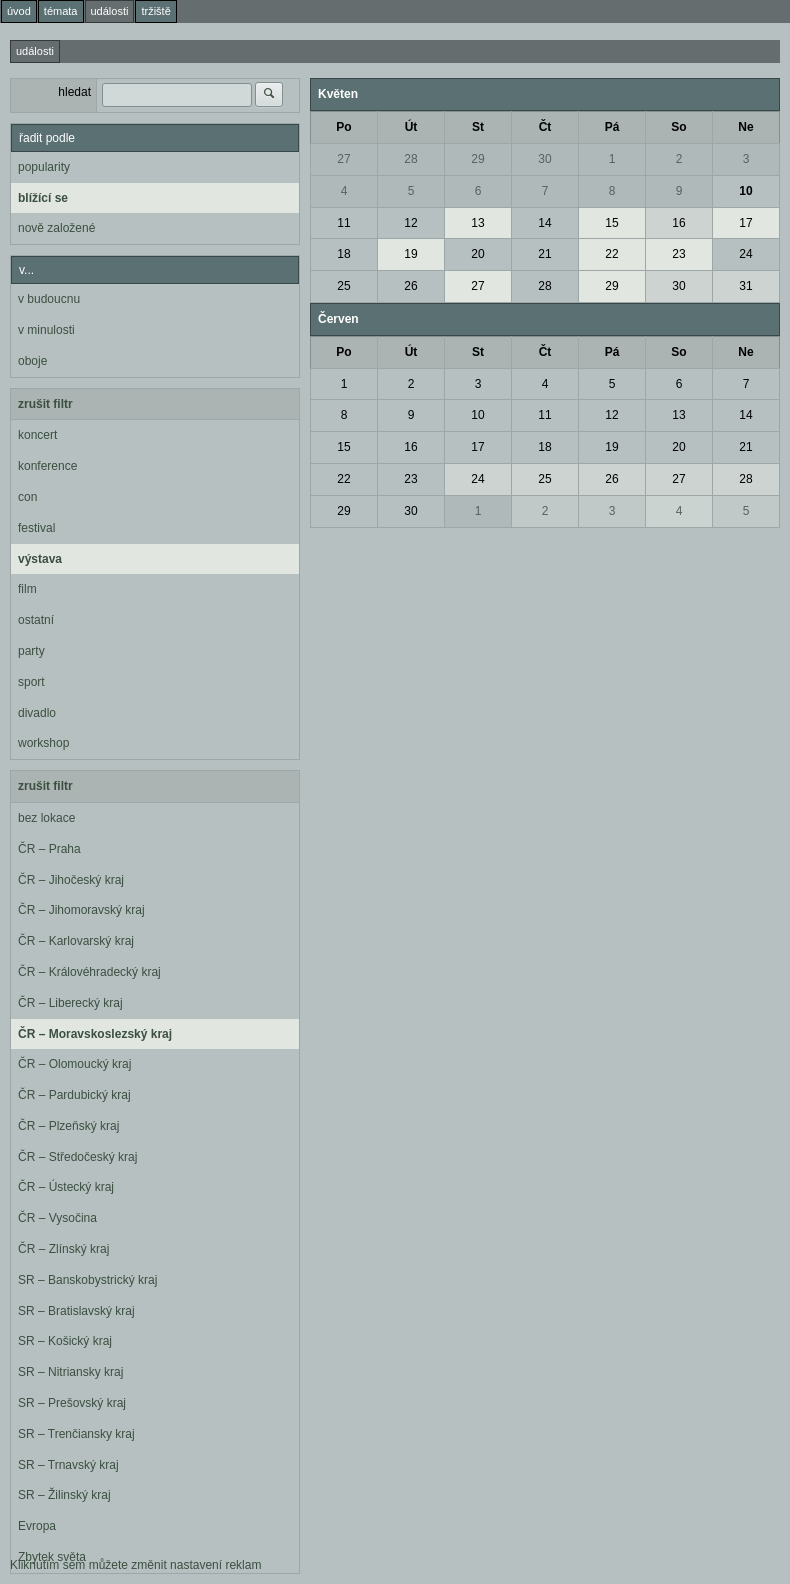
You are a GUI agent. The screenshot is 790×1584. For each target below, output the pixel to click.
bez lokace (46, 818)
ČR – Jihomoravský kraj (81, 910)
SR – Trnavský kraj (68, 1465)
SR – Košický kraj (65, 1341)
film (27, 589)
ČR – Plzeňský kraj (68, 1126)
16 (678, 223)
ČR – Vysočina (57, 1218)
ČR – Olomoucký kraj (74, 1064)
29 (477, 159)
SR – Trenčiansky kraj (76, 1434)
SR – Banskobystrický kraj (87, 1280)
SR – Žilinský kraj (64, 1495)
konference (47, 466)
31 (745, 286)
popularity (44, 167)
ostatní (36, 620)
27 (343, 159)
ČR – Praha (49, 849)
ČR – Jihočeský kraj (71, 880)
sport (31, 682)
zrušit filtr (45, 404)
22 (611, 254)
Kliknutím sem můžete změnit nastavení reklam (135, 1565)
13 (477, 223)
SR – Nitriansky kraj (70, 1372)
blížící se (43, 198)
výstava (40, 559)
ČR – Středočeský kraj (77, 1157)
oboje (32, 361)
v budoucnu (49, 299)
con (27, 497)
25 (343, 286)
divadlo (37, 713)
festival (36, 528)
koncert (37, 435)
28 (410, 159)
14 (544, 223)
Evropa (37, 1526)
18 (343, 254)
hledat (74, 92)
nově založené (56, 228)
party (31, 651)
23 (678, 254)
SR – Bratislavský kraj (76, 1311)
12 (410, 223)
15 (611, 223)
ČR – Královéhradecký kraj (89, 972)
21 (544, 254)
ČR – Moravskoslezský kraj (95, 1034)
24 (745, 254)
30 (544, 159)
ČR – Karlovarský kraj (76, 941)
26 (410, 286)
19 (410, 254)
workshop (43, 743)
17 (745, 223)
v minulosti (46, 330)
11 (343, 223)
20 (477, 254)
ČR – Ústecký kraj (66, 1187)
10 (745, 191)
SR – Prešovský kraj (72, 1403)
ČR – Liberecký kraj (70, 1003)
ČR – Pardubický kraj (74, 1095)
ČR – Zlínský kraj (63, 1249)
